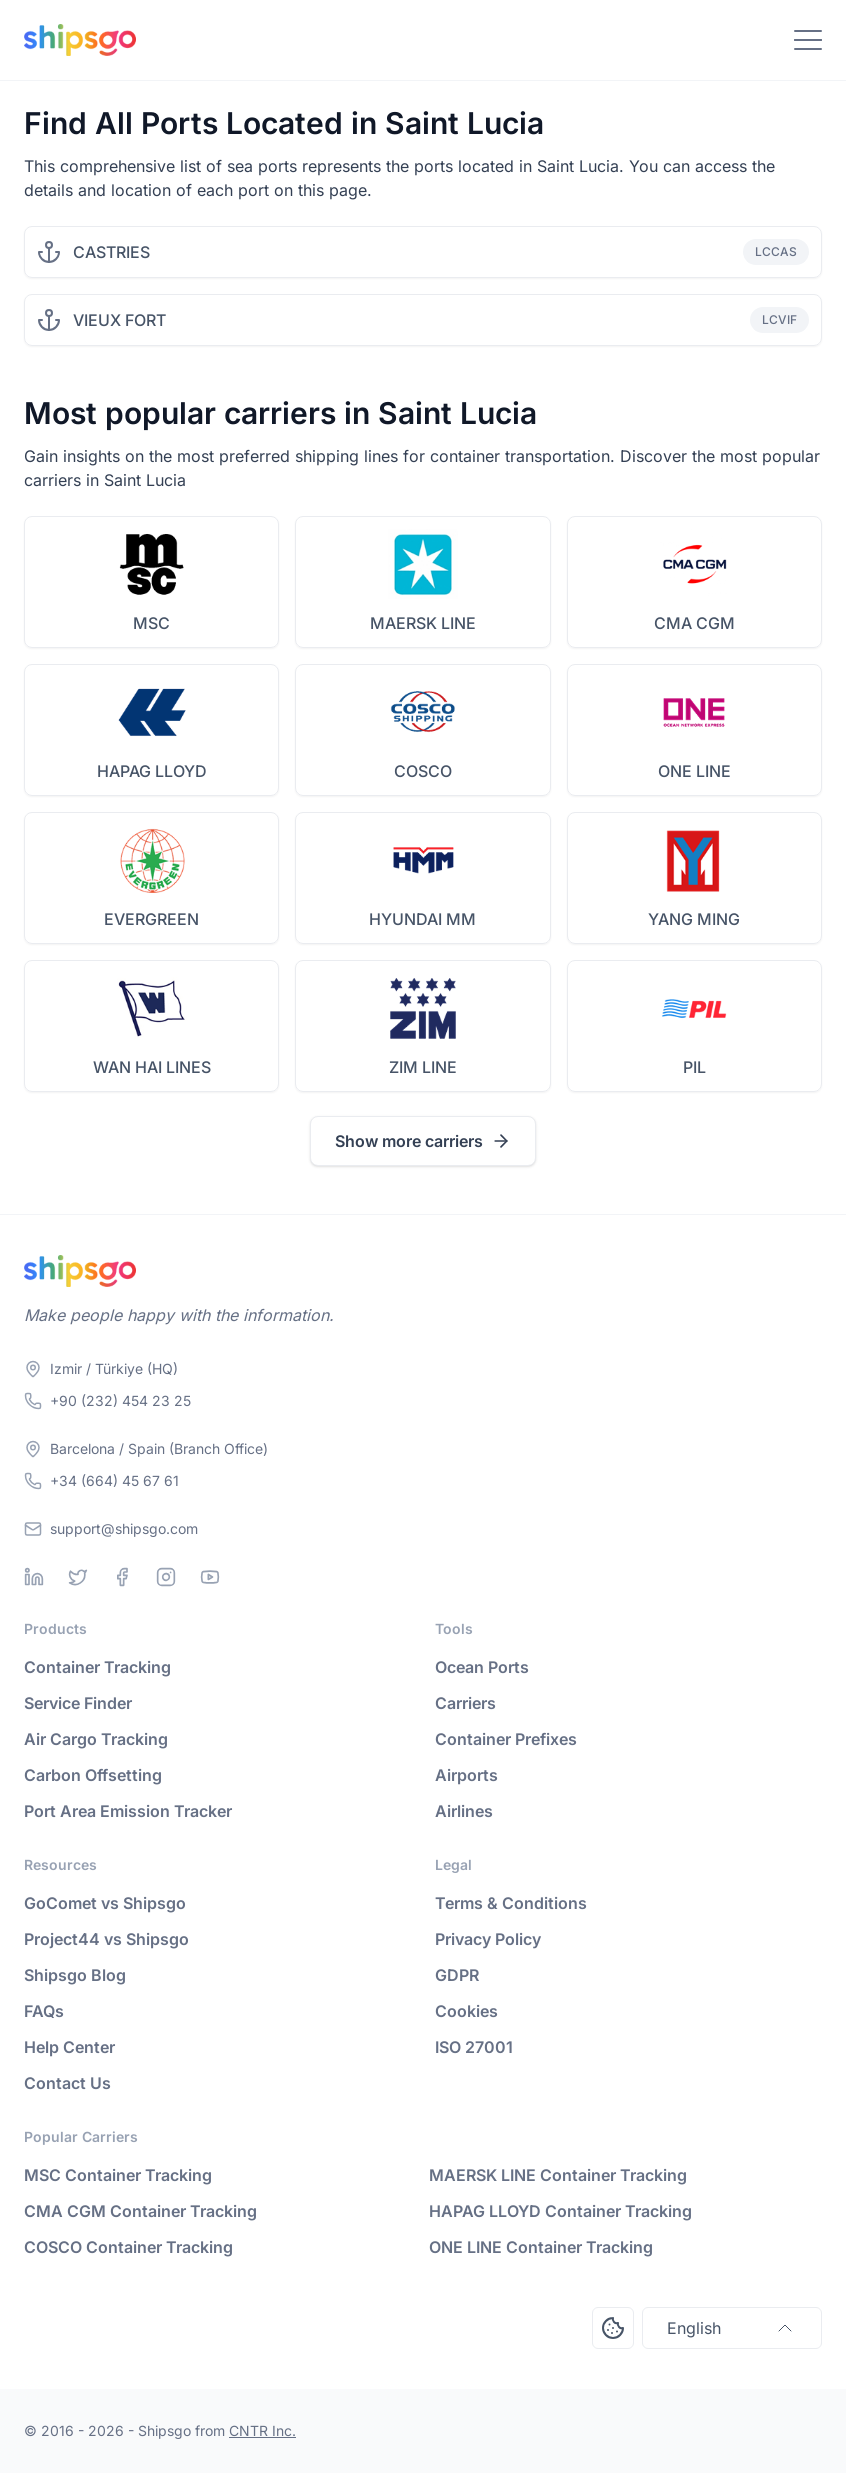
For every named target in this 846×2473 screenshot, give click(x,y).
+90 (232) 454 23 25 (120, 1400)
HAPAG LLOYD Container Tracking (560, 2211)
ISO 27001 (474, 2047)
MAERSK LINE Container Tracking (558, 2175)
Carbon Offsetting (93, 1775)
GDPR (457, 1975)
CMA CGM (694, 623)
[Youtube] (210, 1577)
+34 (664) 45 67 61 (114, 1480)
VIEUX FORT (119, 320)
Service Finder (78, 1703)
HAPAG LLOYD (152, 771)
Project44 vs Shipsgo (106, 1939)
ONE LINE (694, 771)
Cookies (466, 2011)
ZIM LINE (423, 1067)
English (732, 2328)
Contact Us (67, 2083)
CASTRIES (111, 252)
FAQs (44, 2011)
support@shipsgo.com (124, 1528)
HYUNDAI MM (422, 919)
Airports (466, 1775)
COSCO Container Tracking (128, 2247)
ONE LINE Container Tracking (541, 2247)
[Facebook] (122, 1577)
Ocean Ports (482, 1667)
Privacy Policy (488, 1939)
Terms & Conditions (511, 1903)
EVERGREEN (151, 919)
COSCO (423, 771)
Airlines (464, 1811)
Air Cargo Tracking (96, 1739)
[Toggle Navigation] (808, 40)
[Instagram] (166, 1577)
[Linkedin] (34, 1577)
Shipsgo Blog (75, 1975)
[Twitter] (78, 1577)
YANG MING (694, 919)
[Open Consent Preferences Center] (613, 2328)
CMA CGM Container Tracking (140, 2211)
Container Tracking (97, 1667)
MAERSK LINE (423, 623)
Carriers (465, 1703)
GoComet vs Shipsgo (105, 1903)
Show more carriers (423, 1141)
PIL (694, 1067)
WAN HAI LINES (152, 1067)
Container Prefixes (506, 1739)
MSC (151, 623)
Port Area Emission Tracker (128, 1811)
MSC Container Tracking (118, 2175)
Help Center (69, 2047)
